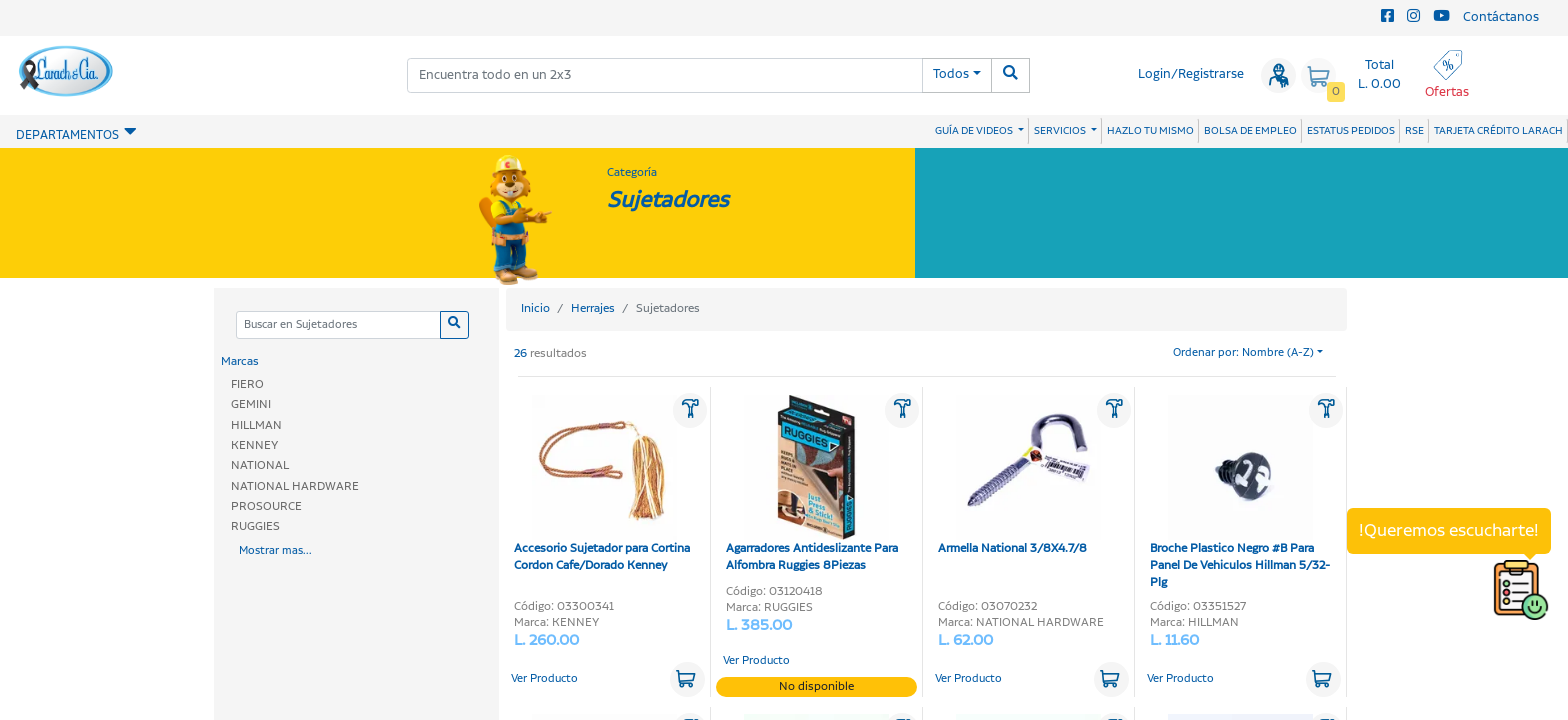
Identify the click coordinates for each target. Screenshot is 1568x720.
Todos (951, 74)
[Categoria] (338, 325)
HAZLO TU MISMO (1150, 131)
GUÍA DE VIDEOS (975, 131)
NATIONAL (260, 465)
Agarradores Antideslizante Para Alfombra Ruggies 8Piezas (812, 484)
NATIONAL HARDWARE (295, 486)
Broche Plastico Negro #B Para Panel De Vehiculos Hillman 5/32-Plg (1240, 493)
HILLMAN (256, 425)
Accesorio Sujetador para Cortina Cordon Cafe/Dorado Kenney (602, 484)
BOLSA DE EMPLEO (1250, 131)
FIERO (247, 384)
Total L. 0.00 (1379, 75)
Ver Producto (544, 679)
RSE (1414, 131)
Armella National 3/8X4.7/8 (1019, 476)
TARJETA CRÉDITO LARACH (1498, 131)
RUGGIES (255, 526)
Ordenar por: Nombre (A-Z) (1243, 353)
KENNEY (254, 445)
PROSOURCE (266, 506)
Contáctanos (1501, 17)
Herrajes (593, 308)
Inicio (535, 308)
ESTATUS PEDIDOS (1351, 131)
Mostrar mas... (275, 551)
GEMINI (251, 404)
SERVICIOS (1061, 131)
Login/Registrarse (1191, 74)
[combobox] (665, 75)
